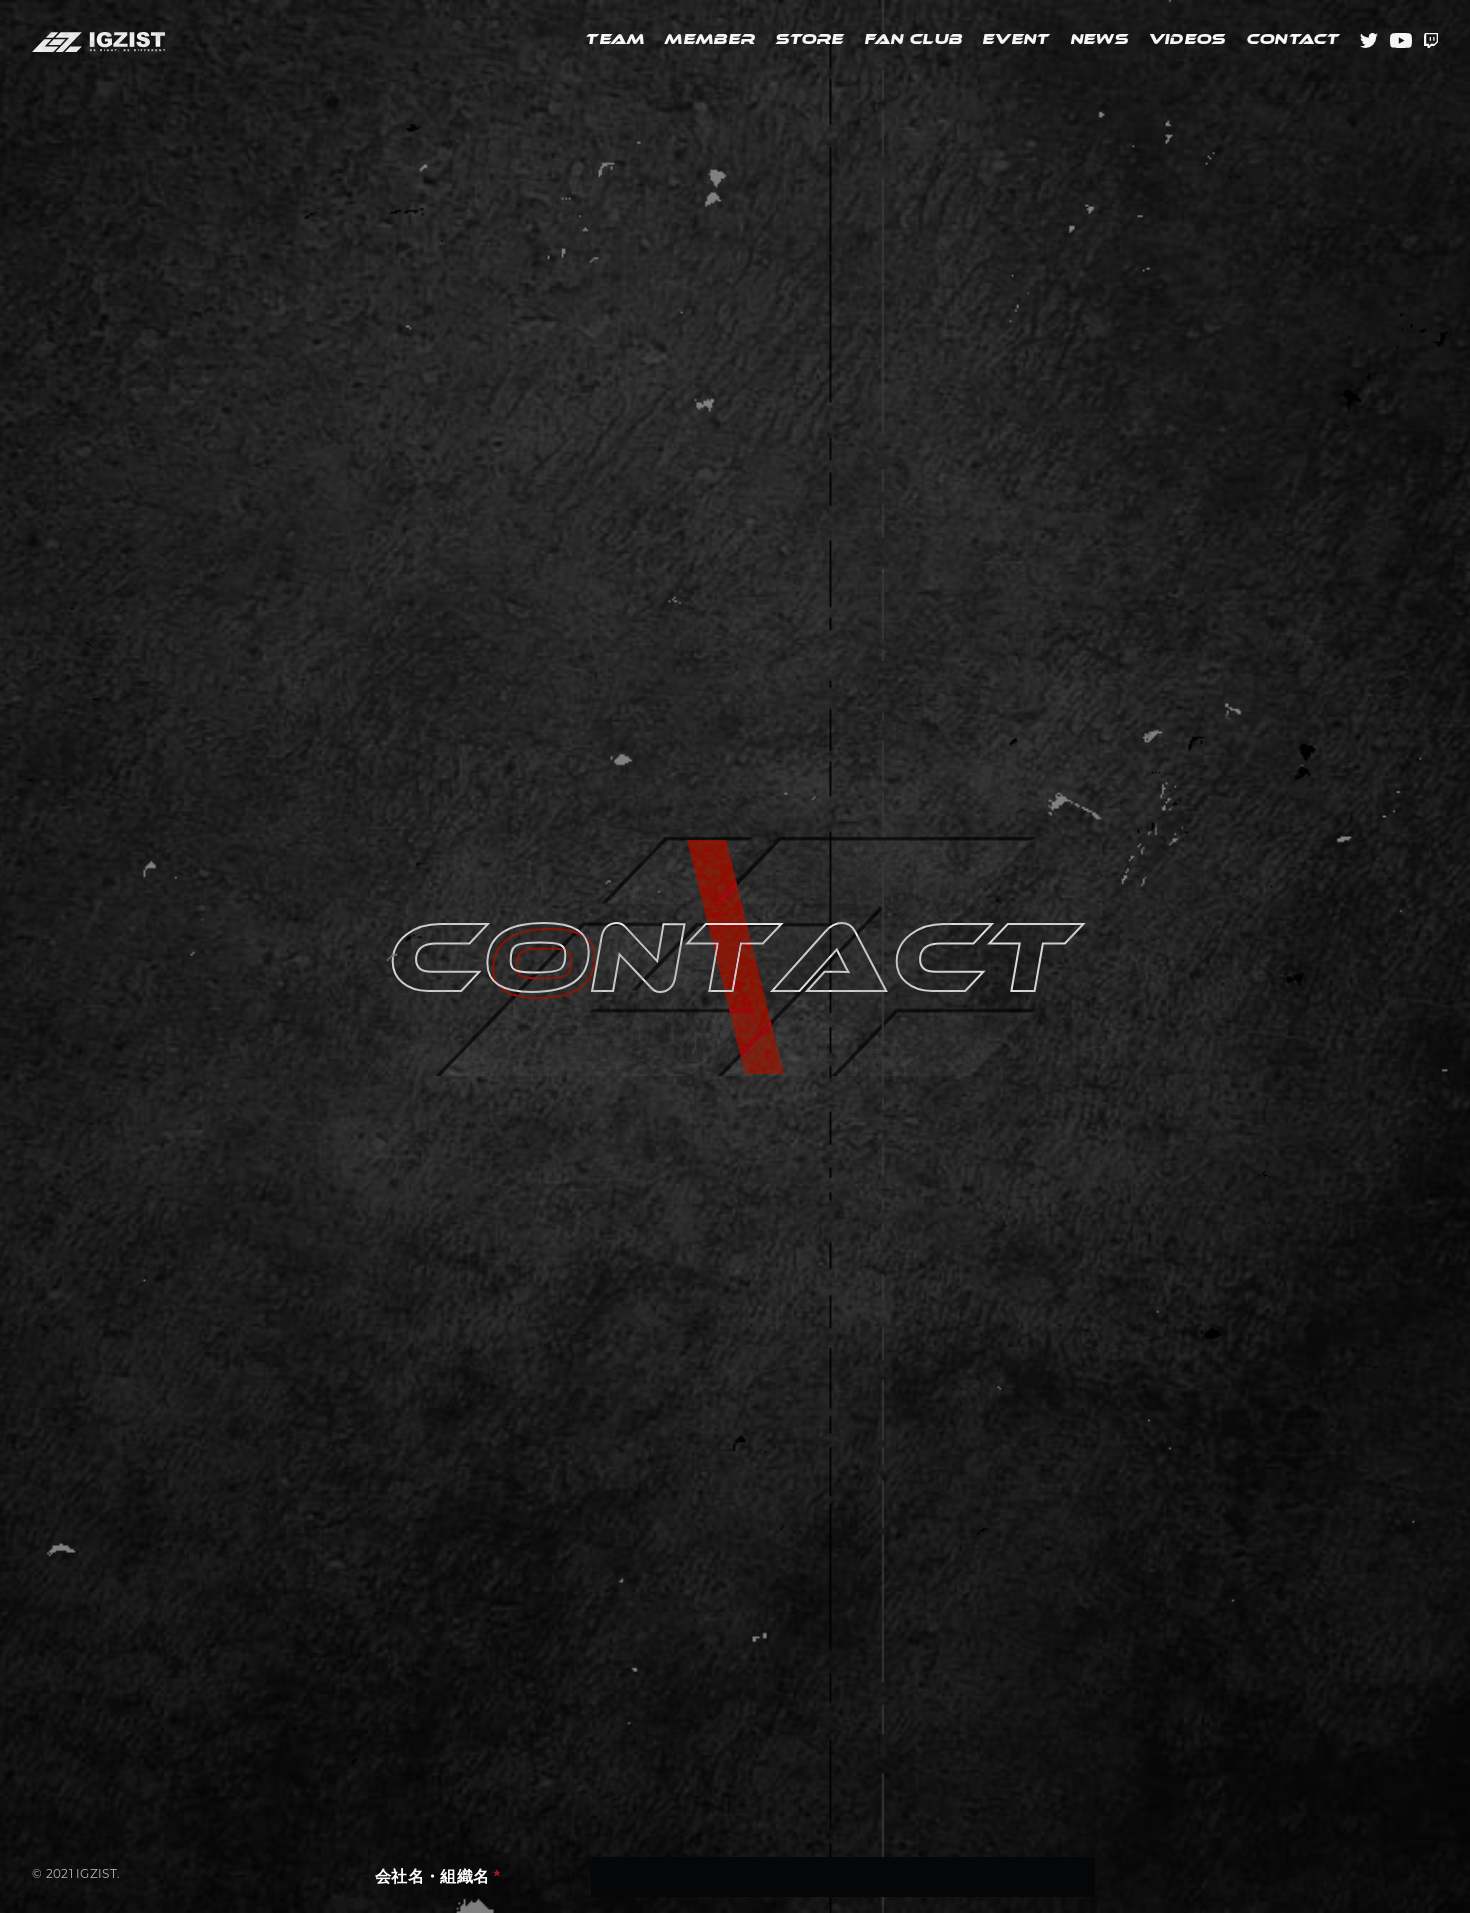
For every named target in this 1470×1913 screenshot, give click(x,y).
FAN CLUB (913, 40)
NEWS (1099, 40)
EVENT (1016, 40)
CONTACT (1293, 40)
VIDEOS (1187, 40)
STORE (809, 40)
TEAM (614, 40)
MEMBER (709, 40)
